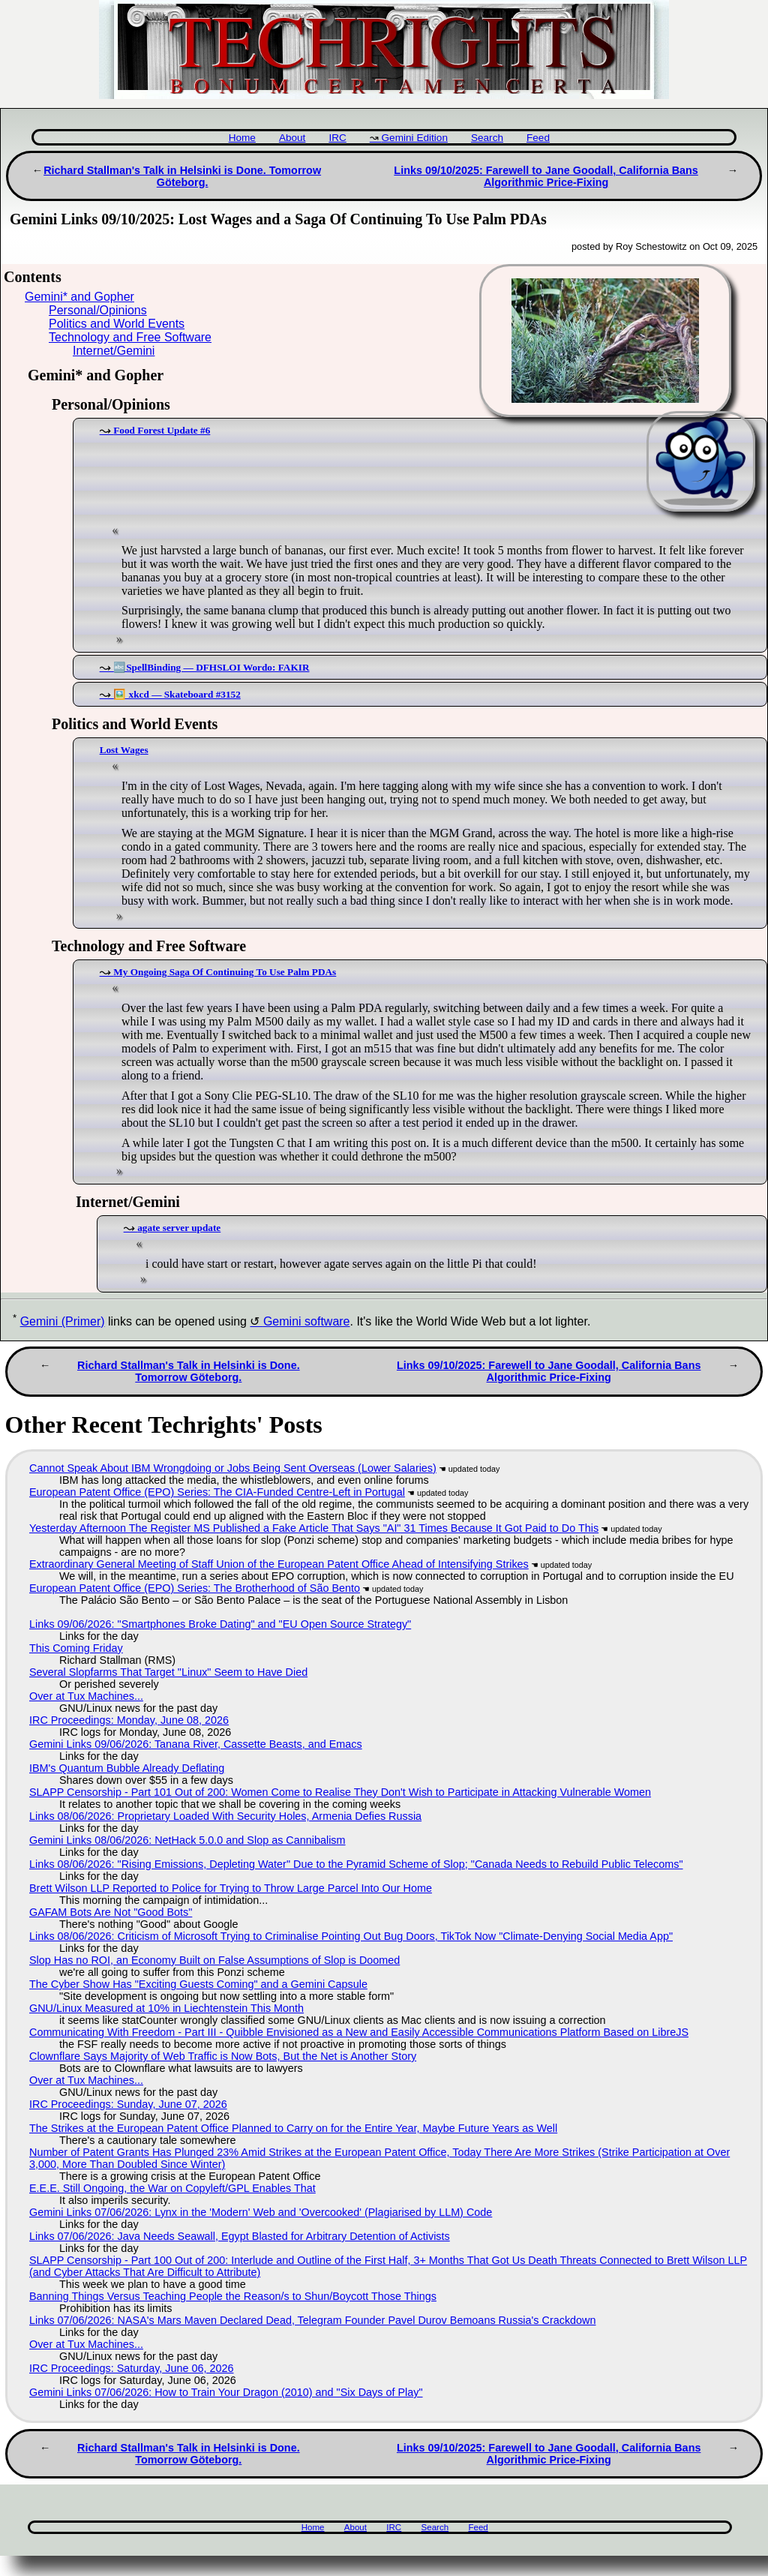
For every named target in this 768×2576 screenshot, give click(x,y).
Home (242, 137)
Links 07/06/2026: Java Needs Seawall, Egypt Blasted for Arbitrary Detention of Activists (239, 2236)
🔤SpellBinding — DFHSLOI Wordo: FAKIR (211, 667)
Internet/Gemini (113, 350)
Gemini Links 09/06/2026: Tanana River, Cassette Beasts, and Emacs (195, 1744)
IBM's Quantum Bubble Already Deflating (126, 1768)
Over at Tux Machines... (86, 1696)
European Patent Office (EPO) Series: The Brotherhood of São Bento (194, 1588)
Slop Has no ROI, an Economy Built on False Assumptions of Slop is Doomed (214, 1960)
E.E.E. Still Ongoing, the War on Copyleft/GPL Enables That (172, 2188)
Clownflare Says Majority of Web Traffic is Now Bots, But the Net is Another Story (222, 2056)
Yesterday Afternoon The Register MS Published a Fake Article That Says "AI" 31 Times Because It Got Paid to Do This (313, 1528)
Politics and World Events (116, 323)
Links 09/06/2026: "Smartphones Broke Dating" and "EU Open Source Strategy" (220, 1624)
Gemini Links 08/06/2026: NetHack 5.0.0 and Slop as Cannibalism (187, 1840)
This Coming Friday (76, 1648)
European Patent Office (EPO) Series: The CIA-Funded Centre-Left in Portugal (217, 1492)
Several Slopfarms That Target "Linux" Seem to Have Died (168, 1672)
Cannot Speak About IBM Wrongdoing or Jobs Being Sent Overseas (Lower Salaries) (232, 1468)
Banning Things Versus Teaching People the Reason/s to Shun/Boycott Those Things (232, 2296)
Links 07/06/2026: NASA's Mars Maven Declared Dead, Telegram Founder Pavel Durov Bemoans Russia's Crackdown (312, 2320)
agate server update (178, 1227)
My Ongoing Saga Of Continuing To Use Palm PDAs (224, 971)
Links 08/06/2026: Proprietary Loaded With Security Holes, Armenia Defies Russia (225, 1816)
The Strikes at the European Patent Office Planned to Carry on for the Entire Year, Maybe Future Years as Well (293, 2128)
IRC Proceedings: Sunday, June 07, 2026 (128, 2104)
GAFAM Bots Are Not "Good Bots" (110, 1912)
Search (487, 137)
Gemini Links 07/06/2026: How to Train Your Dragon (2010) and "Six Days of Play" (226, 2392)
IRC (337, 137)
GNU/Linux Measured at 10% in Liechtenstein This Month (166, 2008)
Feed (538, 137)
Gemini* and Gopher (79, 296)
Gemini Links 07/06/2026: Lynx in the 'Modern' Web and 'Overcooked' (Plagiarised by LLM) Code (260, 2212)
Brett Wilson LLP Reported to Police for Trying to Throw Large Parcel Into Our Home (230, 1888)
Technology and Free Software (130, 337)
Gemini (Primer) (62, 1321)
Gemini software (306, 1321)
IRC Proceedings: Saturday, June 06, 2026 (131, 2368)
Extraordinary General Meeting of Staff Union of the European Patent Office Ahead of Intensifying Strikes (279, 1564)
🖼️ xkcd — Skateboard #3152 (177, 694)
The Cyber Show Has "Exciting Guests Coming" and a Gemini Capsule (198, 1984)
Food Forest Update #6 (161, 430)
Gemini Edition (415, 137)
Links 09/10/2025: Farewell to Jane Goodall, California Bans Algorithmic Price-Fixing (546, 176)
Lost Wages (124, 749)
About (292, 137)
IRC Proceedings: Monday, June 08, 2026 (129, 1720)
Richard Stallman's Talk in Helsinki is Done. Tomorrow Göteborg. (182, 176)
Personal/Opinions (98, 310)
